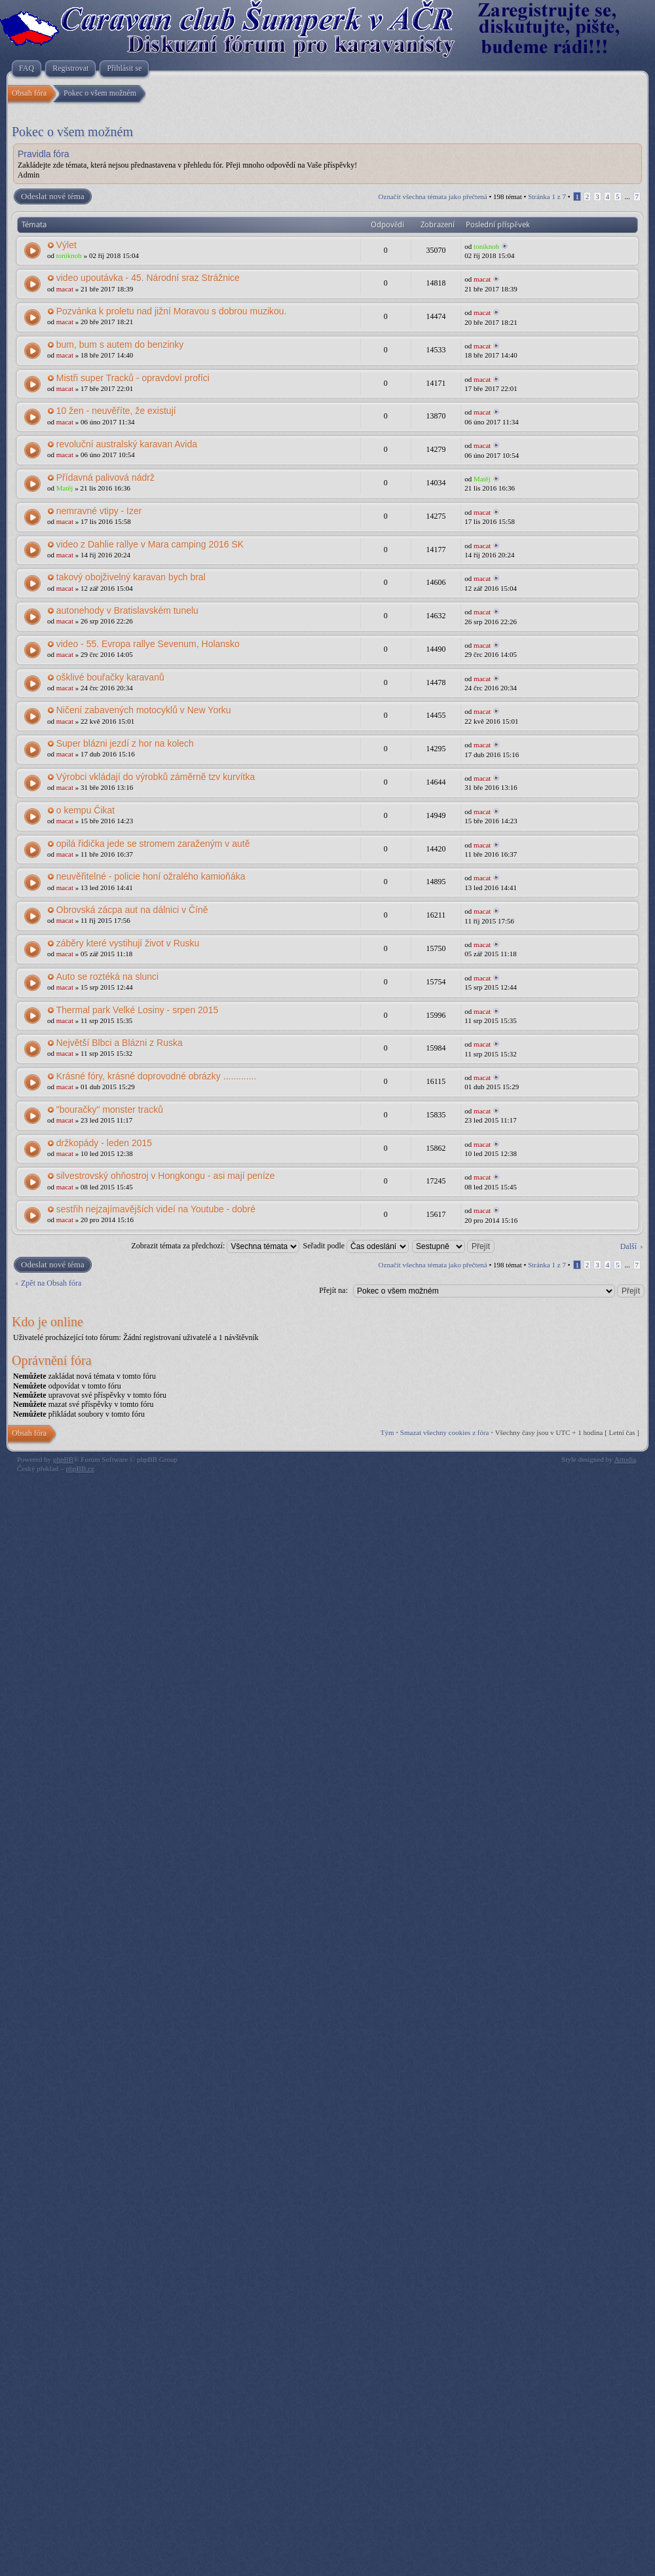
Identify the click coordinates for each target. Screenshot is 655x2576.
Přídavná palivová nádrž (105, 477)
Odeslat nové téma (52, 196)
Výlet (66, 245)
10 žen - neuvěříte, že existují (116, 410)
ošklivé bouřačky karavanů (110, 677)
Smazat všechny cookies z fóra (444, 1432)
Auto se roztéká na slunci (107, 976)
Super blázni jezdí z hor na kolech (125, 743)
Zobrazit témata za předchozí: (216, 1245)
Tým (387, 1432)
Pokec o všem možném (72, 131)
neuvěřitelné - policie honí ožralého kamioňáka (151, 876)
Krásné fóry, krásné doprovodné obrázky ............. (156, 1076)
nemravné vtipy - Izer (99, 511)
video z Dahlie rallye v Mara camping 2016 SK (150, 544)
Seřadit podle (356, 1245)
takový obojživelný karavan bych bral (131, 577)
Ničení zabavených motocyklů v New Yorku (143, 710)
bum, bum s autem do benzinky (120, 344)
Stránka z (547, 196)
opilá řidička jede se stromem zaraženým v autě (153, 843)
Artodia (625, 1459)
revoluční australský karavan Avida (126, 444)
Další (628, 1246)
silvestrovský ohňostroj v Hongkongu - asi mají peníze (165, 1175)
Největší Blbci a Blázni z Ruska (119, 1042)
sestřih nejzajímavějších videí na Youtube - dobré (155, 1209)
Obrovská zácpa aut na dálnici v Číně (132, 910)
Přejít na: (333, 1290)
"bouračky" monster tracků (109, 1109)
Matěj (64, 488)
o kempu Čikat (85, 810)
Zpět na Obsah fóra (51, 1283)
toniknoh (69, 255)
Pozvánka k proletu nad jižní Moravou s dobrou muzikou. (171, 311)
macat (64, 289)
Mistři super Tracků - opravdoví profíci (133, 378)
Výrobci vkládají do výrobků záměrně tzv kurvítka (155, 777)
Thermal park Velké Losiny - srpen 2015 (137, 1010)
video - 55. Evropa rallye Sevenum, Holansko (148, 644)
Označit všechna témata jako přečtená (433, 196)
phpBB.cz (80, 1468)
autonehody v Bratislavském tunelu (127, 610)
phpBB (63, 1459)
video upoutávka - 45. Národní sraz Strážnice (148, 277)
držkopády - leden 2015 (104, 1143)
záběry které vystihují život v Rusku (128, 943)
